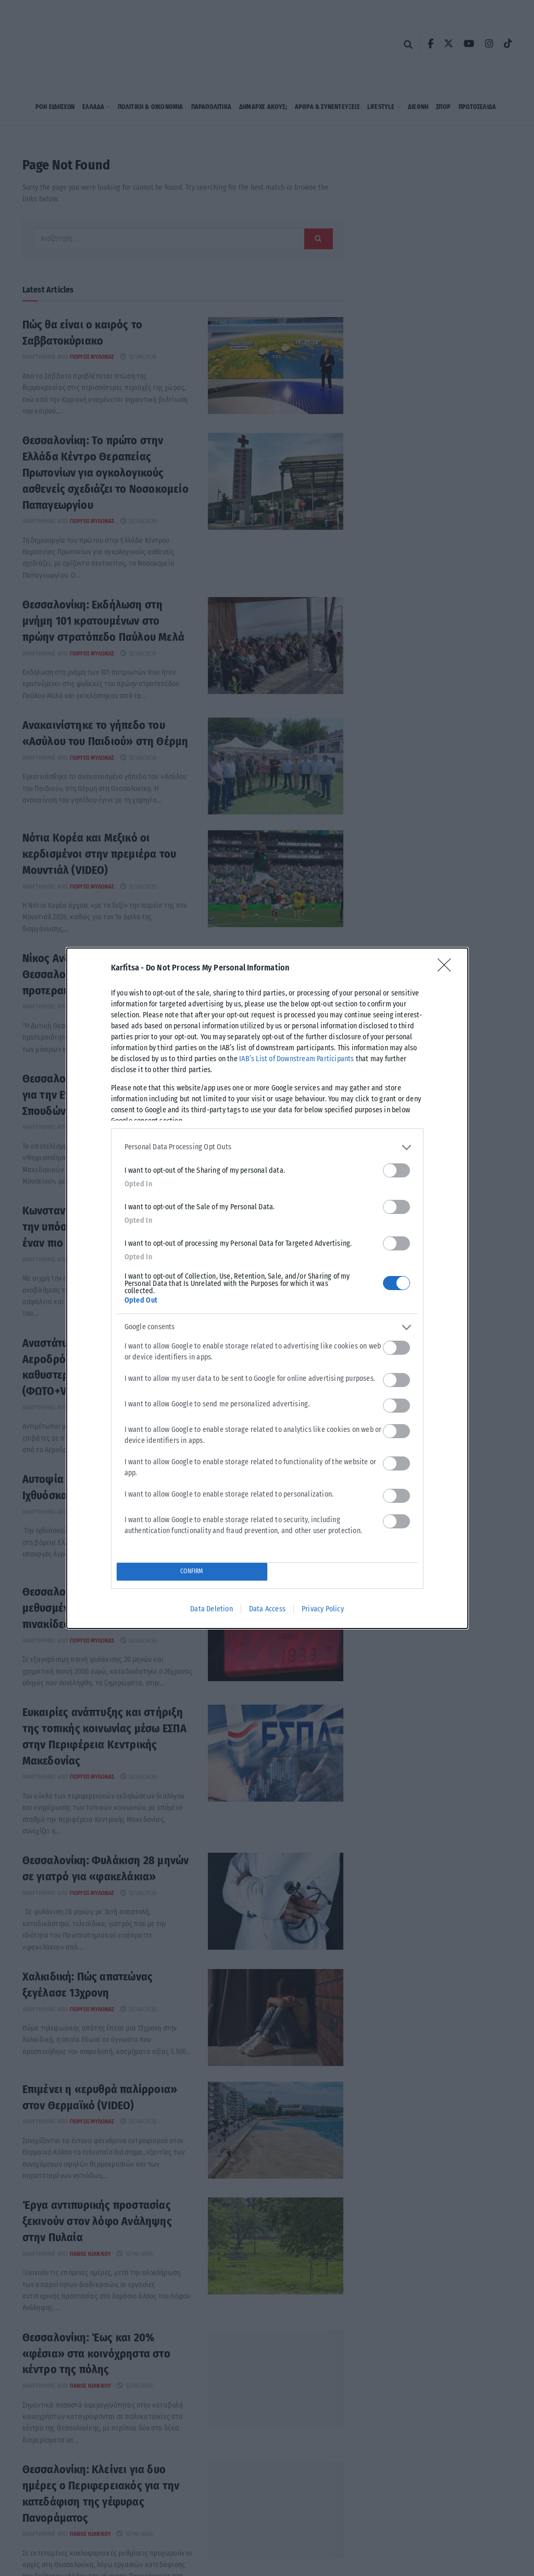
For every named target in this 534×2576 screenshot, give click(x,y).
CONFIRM (191, 1571)
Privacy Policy (323, 1609)
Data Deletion (211, 1609)
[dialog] (267, 1288)
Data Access (267, 1609)
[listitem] (267, 1147)
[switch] (396, 1170)
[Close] (447, 968)
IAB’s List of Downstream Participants (296, 1058)
